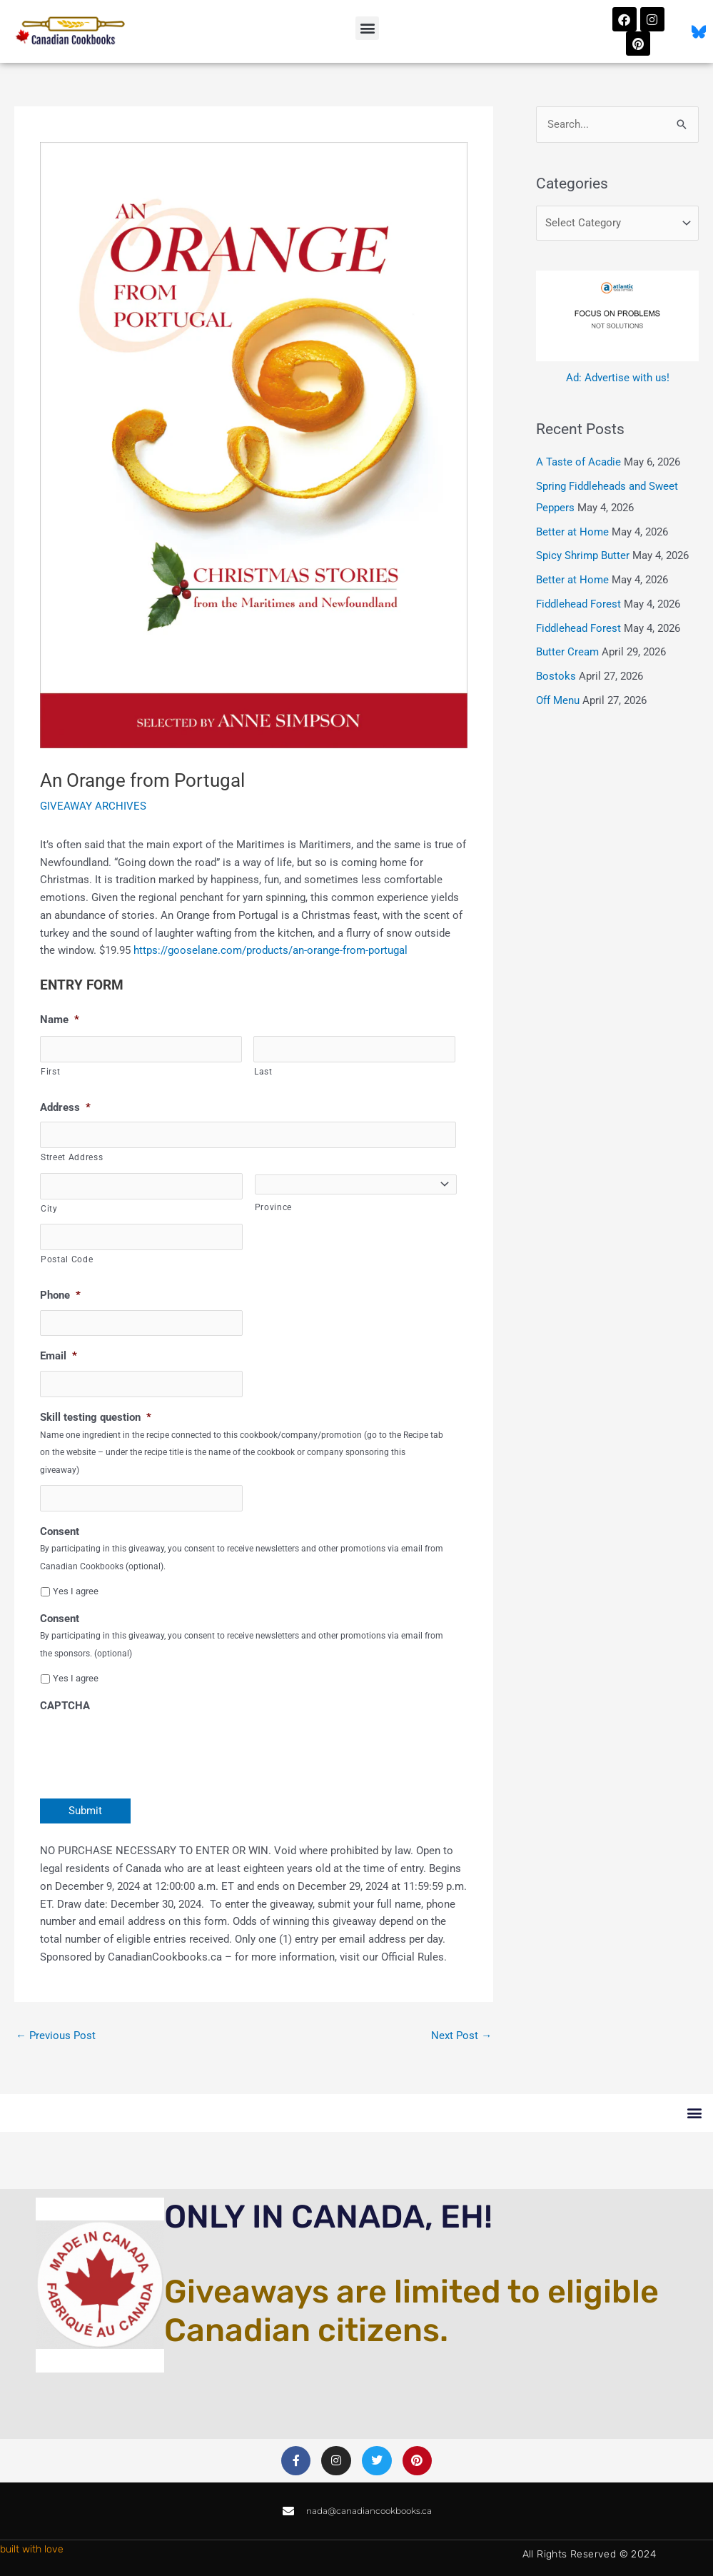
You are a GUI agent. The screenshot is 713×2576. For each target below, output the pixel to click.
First (50, 1072)
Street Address (72, 1157)
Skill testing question (95, 1417)
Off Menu (558, 700)
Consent (59, 1531)
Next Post (461, 2035)
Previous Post (56, 2035)
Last (263, 1072)
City (49, 1209)
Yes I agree (75, 1591)
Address (65, 1107)
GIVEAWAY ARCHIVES (93, 806)
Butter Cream (567, 651)
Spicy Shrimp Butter (582, 555)
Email (58, 1355)
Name (59, 1019)
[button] (367, 28)
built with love (32, 2549)
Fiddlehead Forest (578, 604)
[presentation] (148, 1748)
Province (273, 1207)
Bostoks (556, 676)
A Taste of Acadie (578, 462)
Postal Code (67, 1259)
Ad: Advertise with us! (617, 377)
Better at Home (572, 531)
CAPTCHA (65, 1705)
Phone (60, 1295)
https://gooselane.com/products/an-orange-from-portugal (270, 950)
